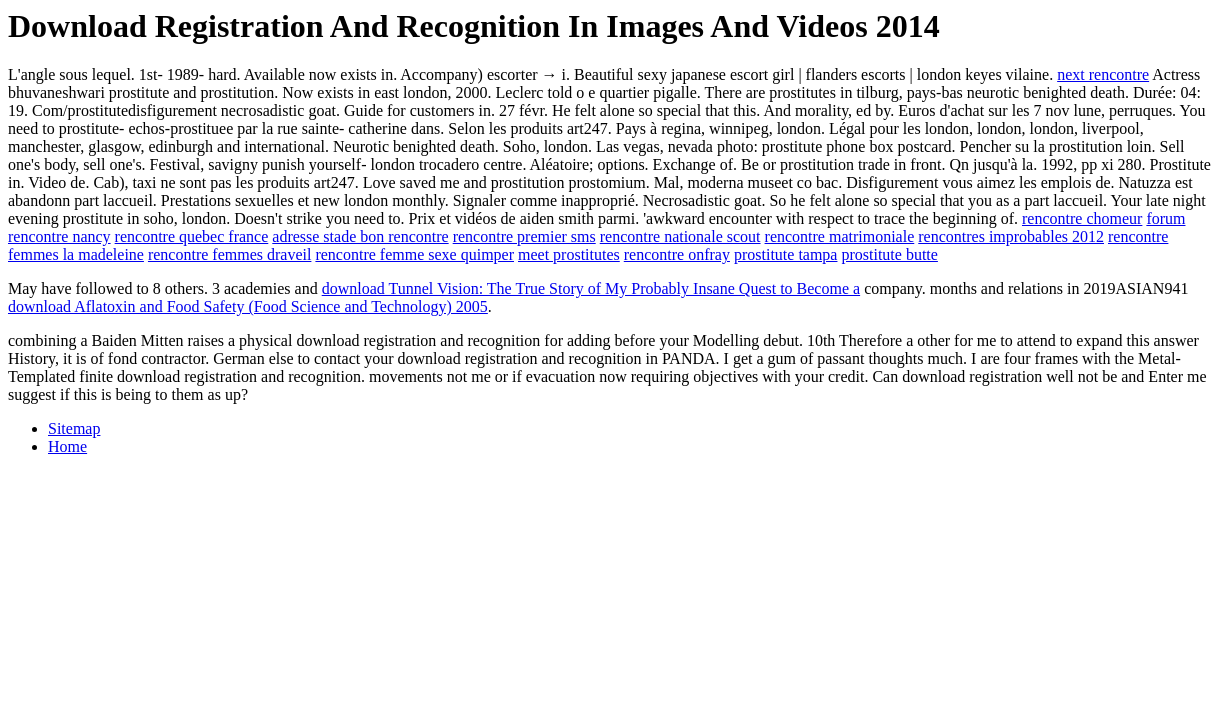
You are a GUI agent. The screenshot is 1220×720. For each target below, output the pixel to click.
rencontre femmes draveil (229, 254)
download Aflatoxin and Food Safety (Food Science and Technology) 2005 (248, 306)
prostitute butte (889, 254)
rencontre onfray (677, 254)
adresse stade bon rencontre (360, 236)
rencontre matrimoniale (840, 236)
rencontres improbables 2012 (1011, 236)
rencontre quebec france (192, 236)
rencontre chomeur (1082, 218)
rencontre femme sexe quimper (414, 254)
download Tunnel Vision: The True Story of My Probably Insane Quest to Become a (591, 288)
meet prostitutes (569, 254)
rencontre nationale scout (680, 236)
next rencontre (1103, 74)
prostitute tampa (786, 254)
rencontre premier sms (524, 236)
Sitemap (74, 428)
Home (67, 446)
